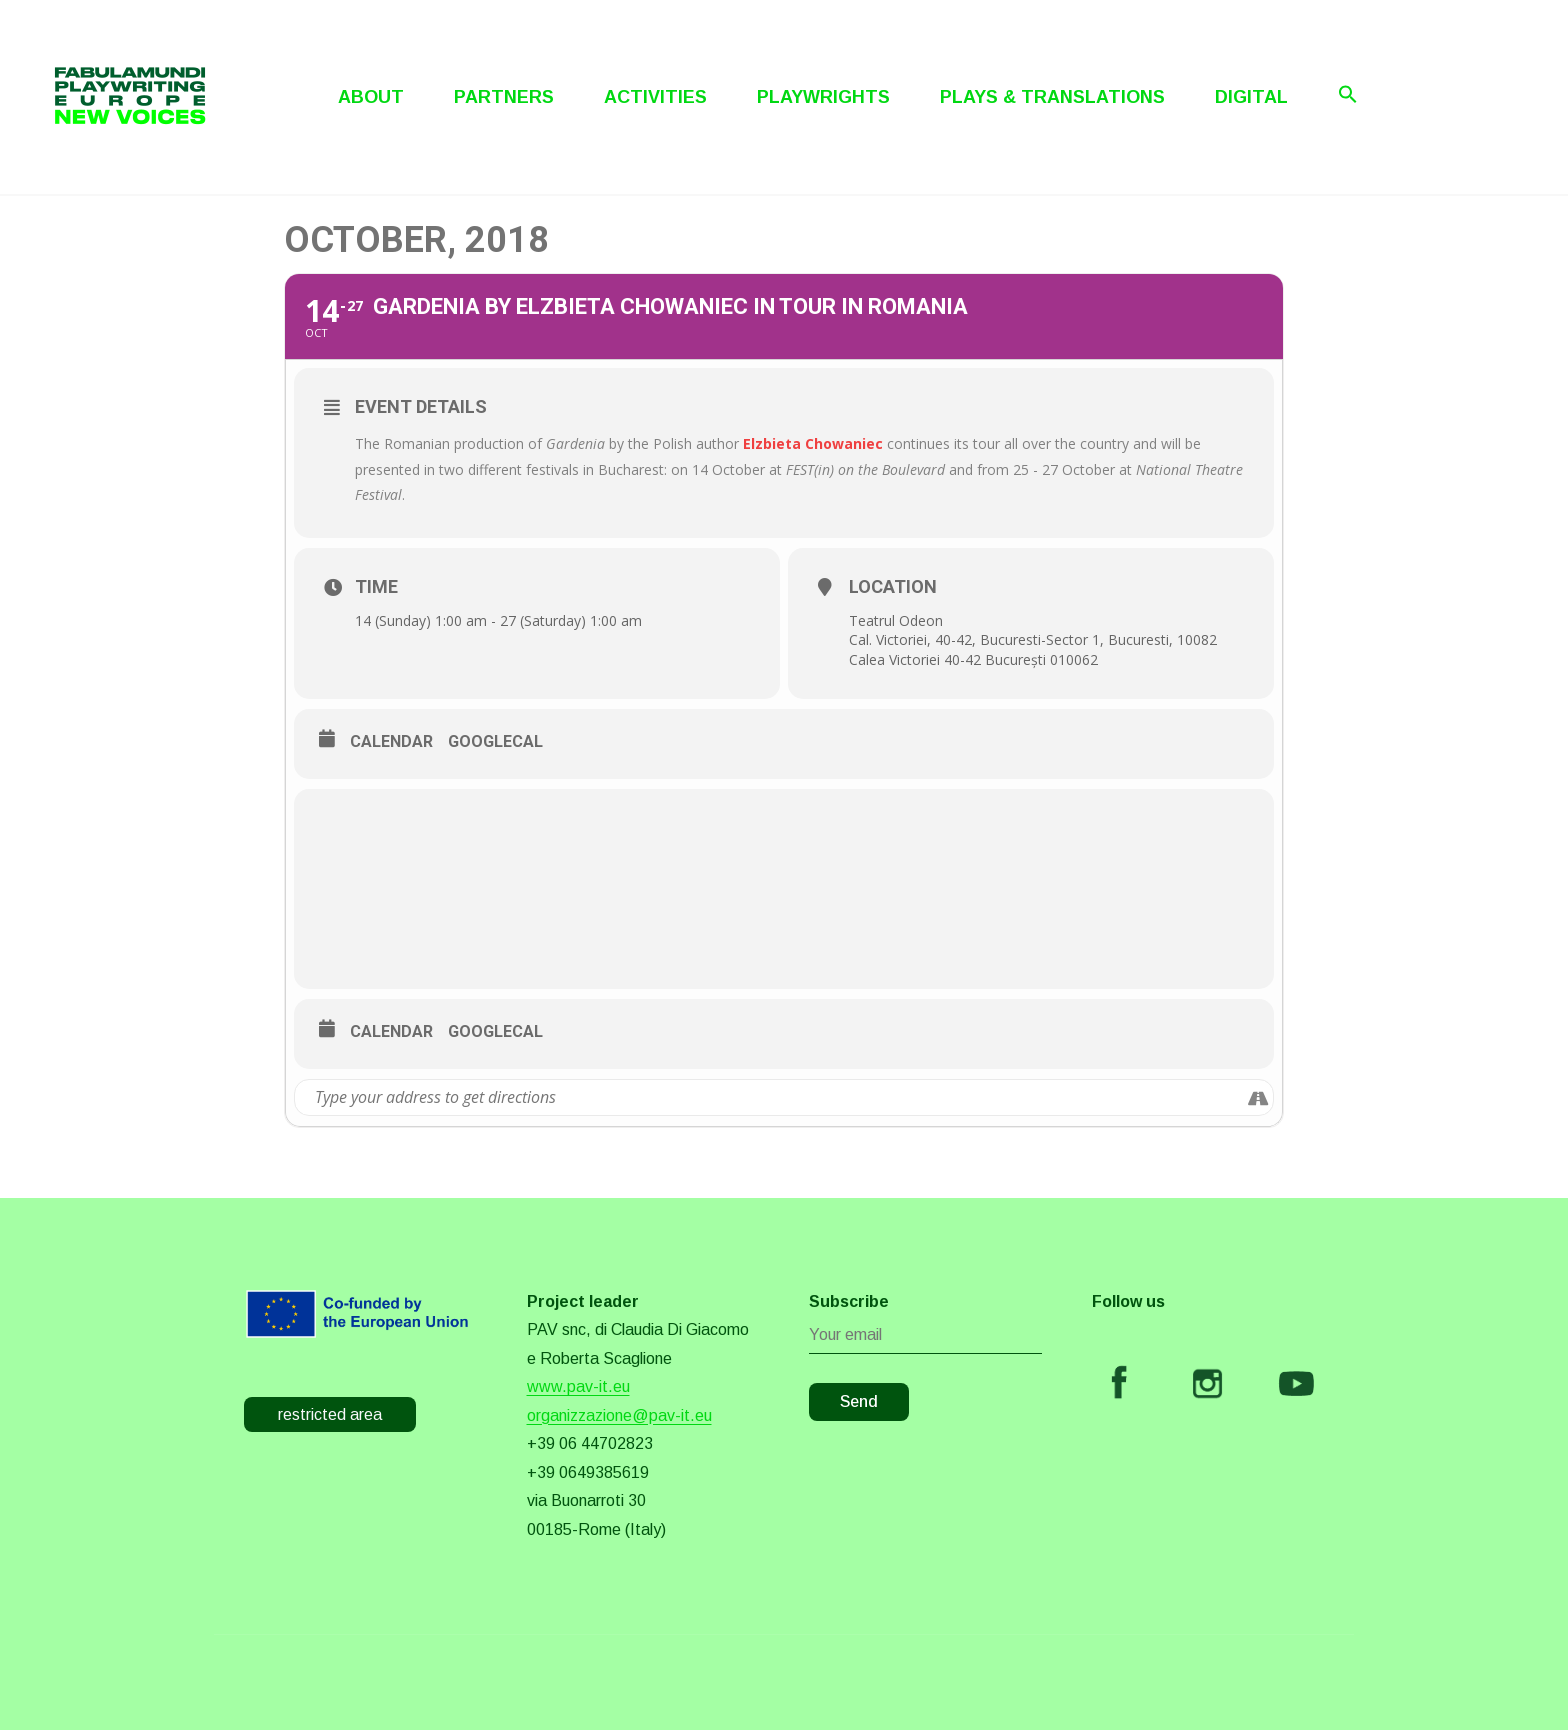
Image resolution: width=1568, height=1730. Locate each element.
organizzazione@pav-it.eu (619, 1415)
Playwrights (823, 97)
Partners (504, 97)
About (371, 97)
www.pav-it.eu (578, 1386)
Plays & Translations (1052, 97)
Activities (655, 97)
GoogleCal (495, 741)
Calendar (391, 741)
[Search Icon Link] (1348, 94)
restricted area (330, 1414)
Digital (1251, 97)
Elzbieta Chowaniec (813, 443)
